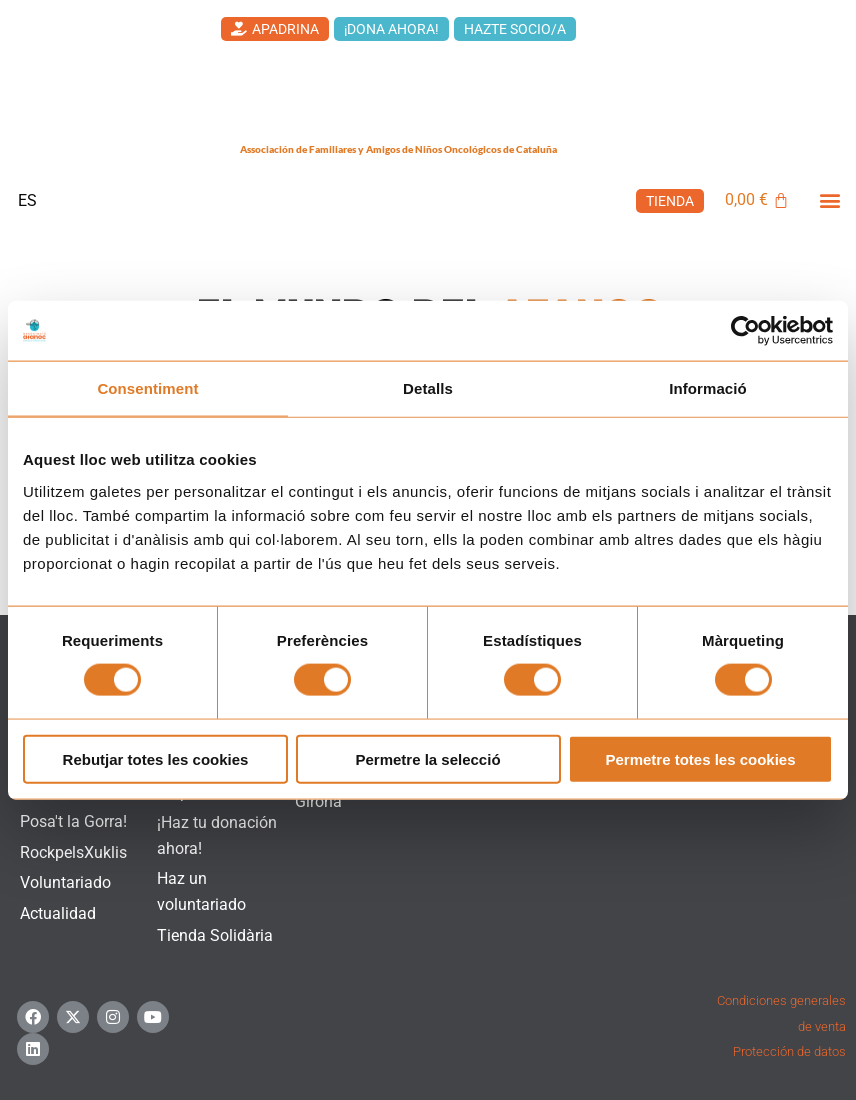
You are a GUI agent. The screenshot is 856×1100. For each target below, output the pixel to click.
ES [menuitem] (27, 199)
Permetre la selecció (427, 758)
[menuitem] (27, 201)
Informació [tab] (708, 388)
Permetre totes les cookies (700, 758)
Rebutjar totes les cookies (156, 758)
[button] (829, 199)
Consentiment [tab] (147, 388)
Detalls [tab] (428, 388)
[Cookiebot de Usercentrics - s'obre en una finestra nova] (745, 331)
